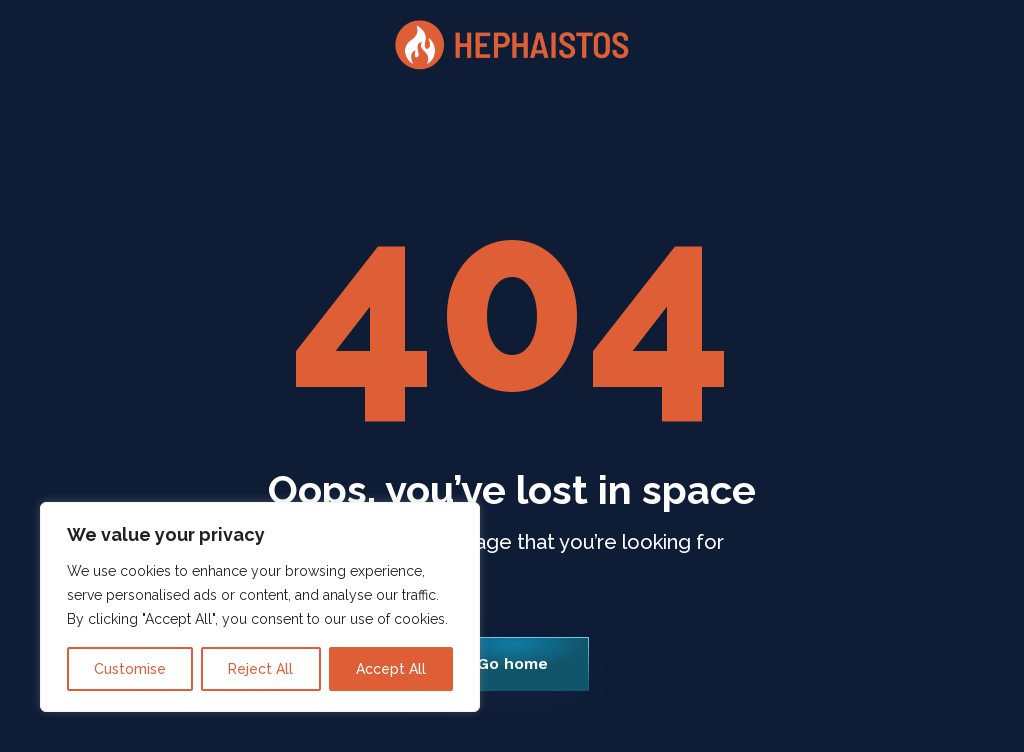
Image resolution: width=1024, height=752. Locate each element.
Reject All (260, 669)
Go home (512, 663)
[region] (260, 607)
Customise (130, 669)
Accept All (391, 669)
